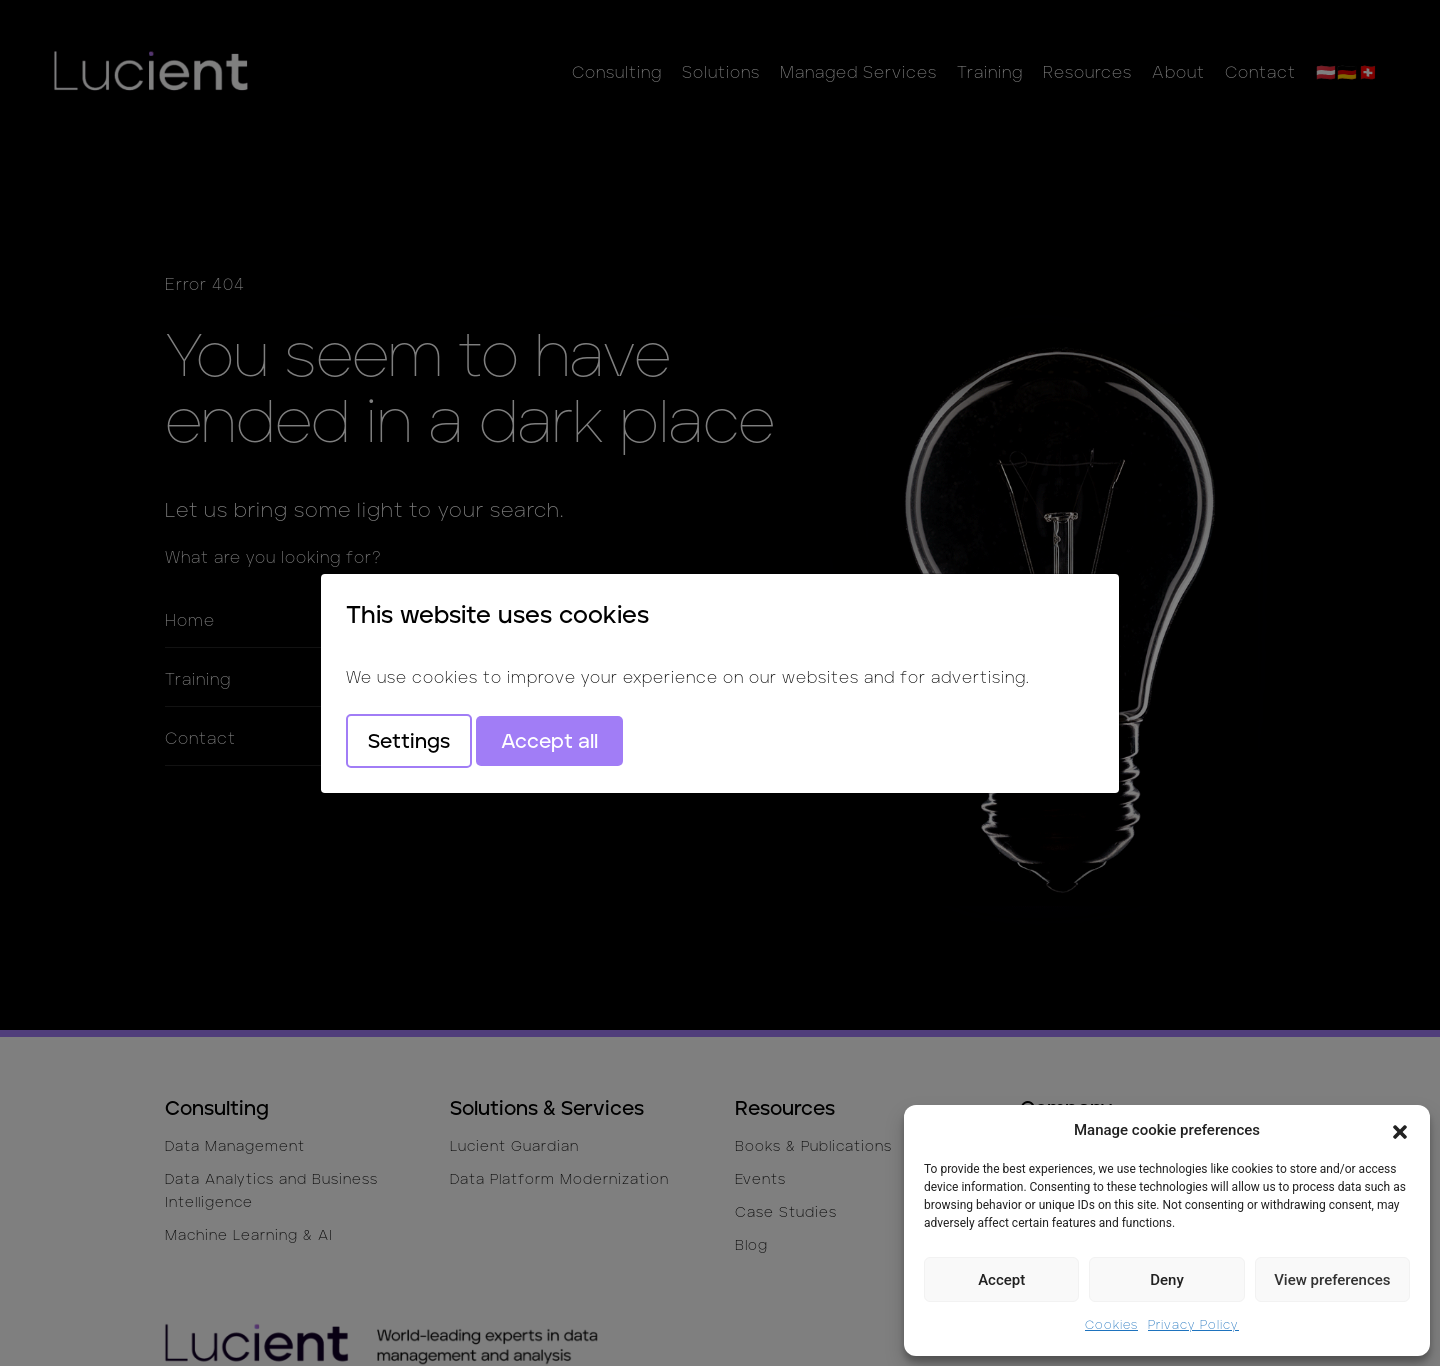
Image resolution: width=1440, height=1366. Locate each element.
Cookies (1111, 1324)
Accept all (549, 741)
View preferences (1332, 1280)
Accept (1001, 1280)
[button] (1400, 1130)
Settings (409, 741)
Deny (1167, 1280)
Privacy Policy (1193, 1324)
